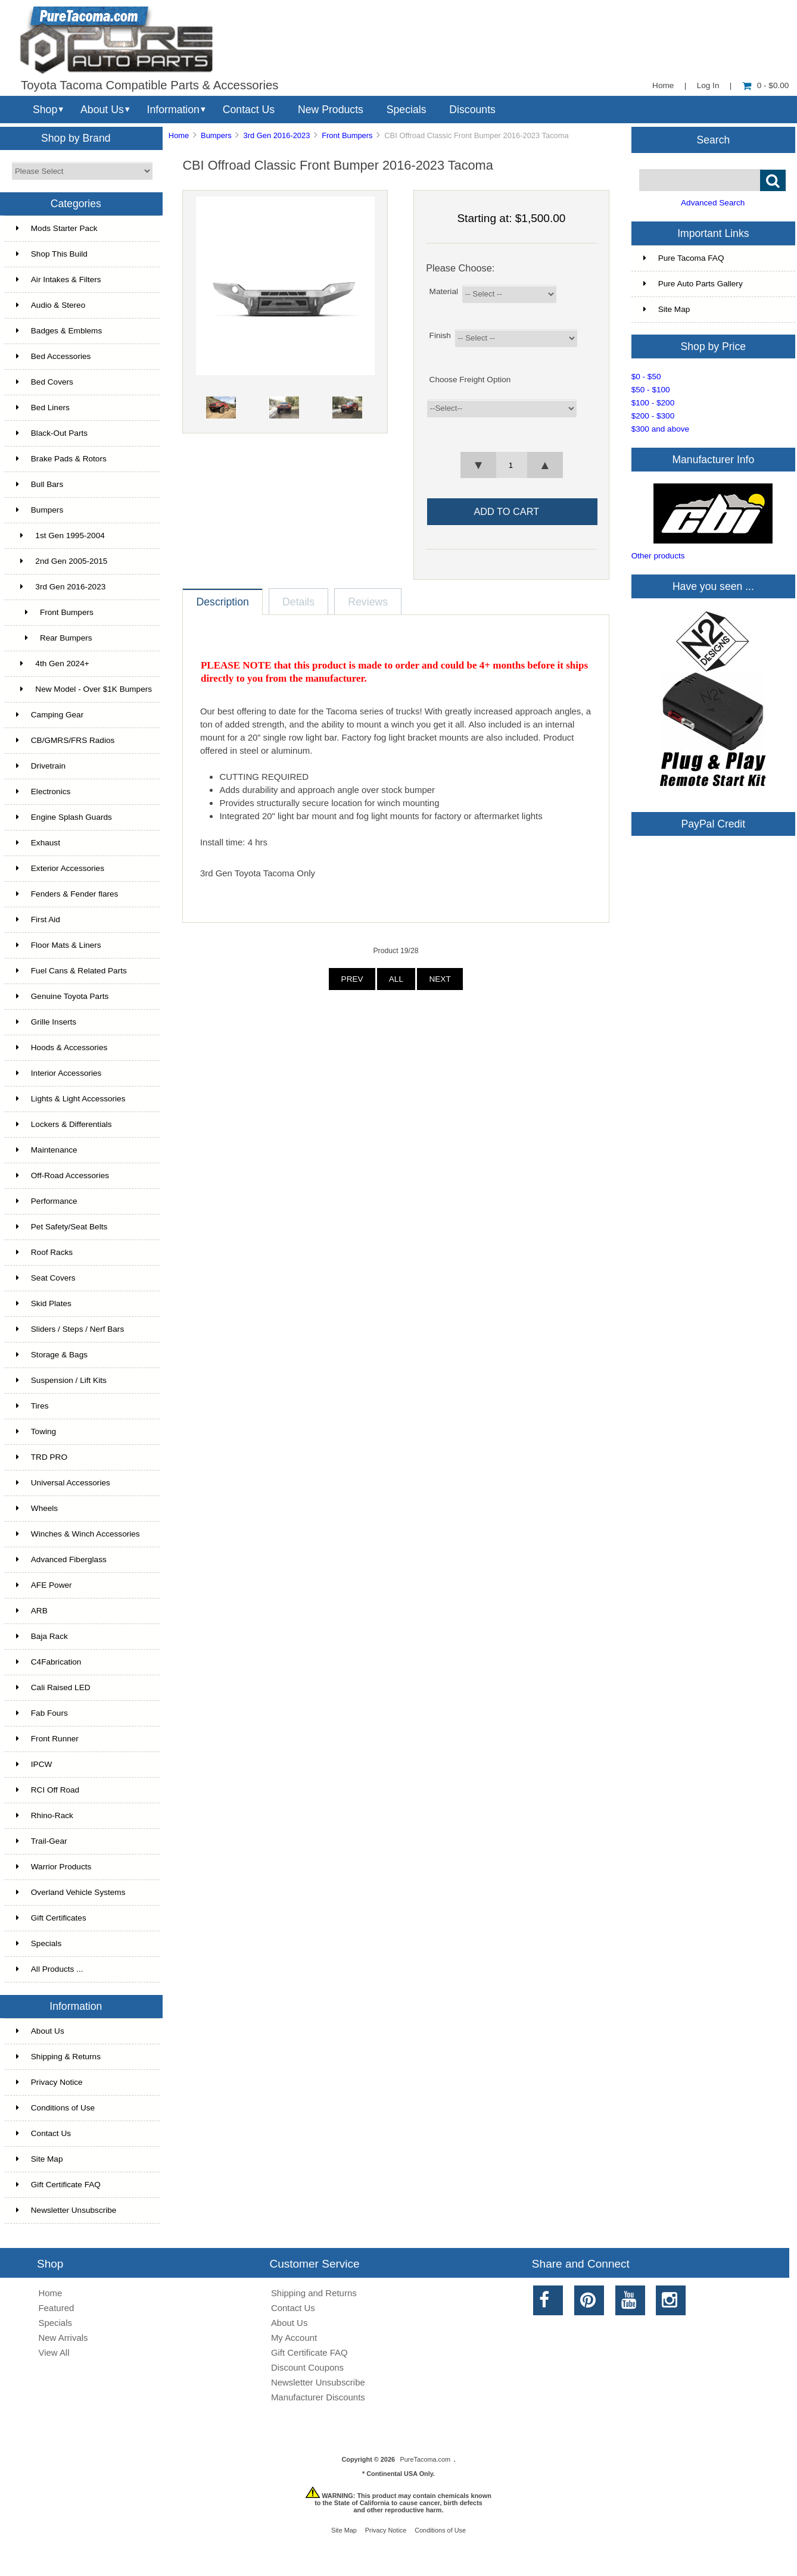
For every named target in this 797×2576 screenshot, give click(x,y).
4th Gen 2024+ (52, 663)
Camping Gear (49, 714)
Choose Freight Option (470, 379)
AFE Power (44, 1585)
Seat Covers (46, 1277)
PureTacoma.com (425, 2459)
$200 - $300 (653, 415)
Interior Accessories (59, 1073)
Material (443, 291)
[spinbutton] (511, 465)
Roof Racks (44, 1252)
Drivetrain (41, 765)
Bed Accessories (53, 356)
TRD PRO (41, 1457)
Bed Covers (44, 381)
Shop (45, 109)
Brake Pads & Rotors (61, 458)
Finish (440, 335)
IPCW (34, 1764)
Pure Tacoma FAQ (683, 258)
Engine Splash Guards (64, 817)
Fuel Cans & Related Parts (71, 970)
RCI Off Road (47, 1789)
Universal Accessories (63, 1482)
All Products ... (49, 1969)
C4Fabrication (49, 1661)
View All (53, 2352)
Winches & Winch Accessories (78, 1533)
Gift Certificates (51, 1917)
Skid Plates (43, 1303)
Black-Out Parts (52, 433)
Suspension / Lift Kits (61, 1380)
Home (663, 85)
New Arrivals (63, 2338)
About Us (102, 109)
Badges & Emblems (59, 330)
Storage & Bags (52, 1354)
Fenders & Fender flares (67, 893)
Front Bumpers (347, 135)
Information (173, 109)
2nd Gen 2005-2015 (62, 561)
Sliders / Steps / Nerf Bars (70, 1329)
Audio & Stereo (50, 305)
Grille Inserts (46, 1021)
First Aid (38, 919)
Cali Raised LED (53, 1687)
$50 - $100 (650, 389)
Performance (46, 1201)
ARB (32, 1610)
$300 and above (660, 428)
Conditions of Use (55, 2107)
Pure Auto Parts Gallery (693, 283)
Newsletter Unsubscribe (66, 2210)
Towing (36, 1431)
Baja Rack (42, 1636)
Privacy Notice (49, 2082)
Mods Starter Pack (57, 228)
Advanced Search (713, 202)
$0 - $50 (646, 376)
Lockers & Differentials (64, 1124)
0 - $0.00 (765, 85)
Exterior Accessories (60, 868)
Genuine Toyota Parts (62, 996)
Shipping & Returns (58, 2056)
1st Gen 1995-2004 (60, 535)
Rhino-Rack (44, 1815)
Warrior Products (53, 1866)
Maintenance (46, 1149)
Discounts (472, 109)
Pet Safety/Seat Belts (61, 1226)
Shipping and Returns (314, 2293)
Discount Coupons (307, 2367)
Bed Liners (43, 407)
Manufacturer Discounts (318, 2397)
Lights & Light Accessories (71, 1098)
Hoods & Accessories (61, 1047)
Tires (32, 1405)
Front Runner (47, 1738)
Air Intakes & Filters (58, 279)
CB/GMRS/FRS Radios (65, 740)
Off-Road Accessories (62, 1175)
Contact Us (249, 109)
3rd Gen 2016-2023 (276, 135)
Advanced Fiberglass (61, 1559)
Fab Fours (42, 1713)
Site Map (39, 2159)
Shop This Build (52, 253)
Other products (658, 555)
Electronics (43, 791)
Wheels (37, 1508)
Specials (406, 109)
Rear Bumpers (54, 637)
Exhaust (38, 842)
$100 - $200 (653, 402)
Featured (56, 2308)
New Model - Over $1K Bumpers (84, 689)
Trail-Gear (41, 1841)
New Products (330, 109)
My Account (294, 2338)
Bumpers (216, 135)
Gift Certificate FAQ (58, 2184)
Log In (708, 85)
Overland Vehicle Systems (71, 1892)
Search (713, 139)
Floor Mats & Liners (58, 945)
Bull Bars (39, 484)
